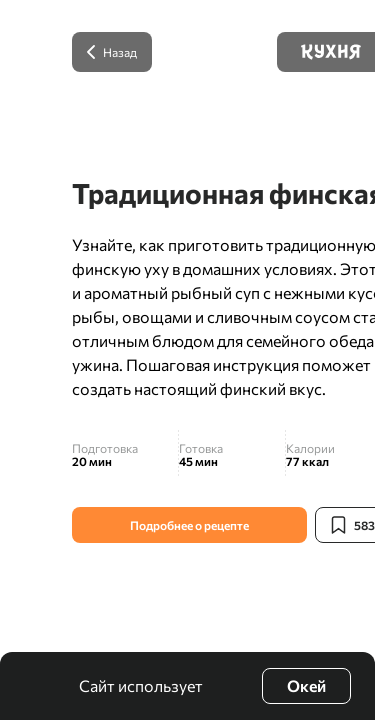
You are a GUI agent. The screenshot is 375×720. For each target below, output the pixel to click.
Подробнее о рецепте (189, 525)
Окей (306, 685)
